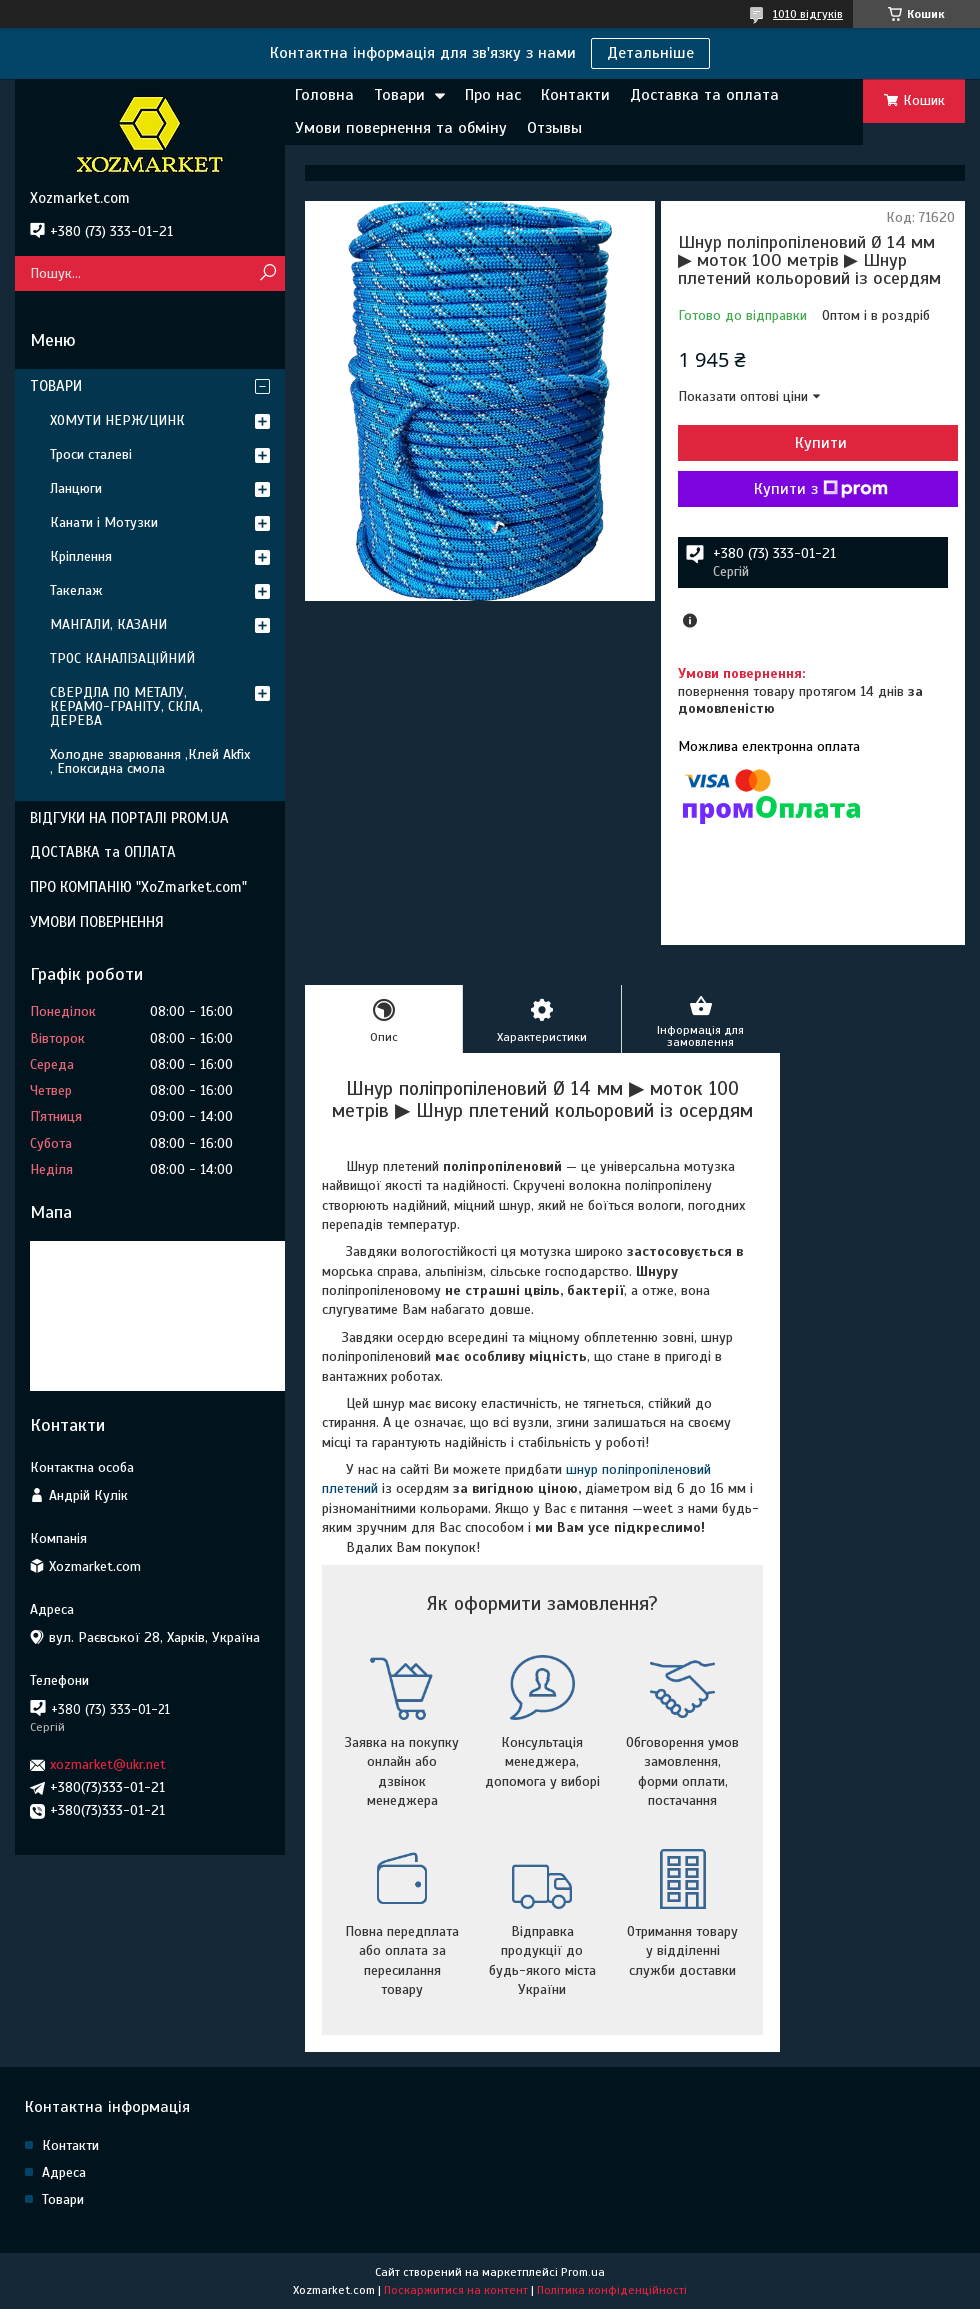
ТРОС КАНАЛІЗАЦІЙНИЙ (122, 658)
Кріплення (81, 556)
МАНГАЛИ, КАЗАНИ (108, 624)
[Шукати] (267, 273)
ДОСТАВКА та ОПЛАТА (103, 852)
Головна (324, 95)
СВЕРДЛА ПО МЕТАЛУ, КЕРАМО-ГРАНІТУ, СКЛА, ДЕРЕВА (126, 706)
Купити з (821, 489)
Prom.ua (583, 2272)
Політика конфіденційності (612, 2290)
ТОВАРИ (56, 386)
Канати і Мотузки (104, 522)
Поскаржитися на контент (456, 2290)
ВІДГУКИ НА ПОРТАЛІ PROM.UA (129, 818)
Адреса (64, 2172)
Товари (399, 95)
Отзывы (554, 128)
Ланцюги (76, 488)
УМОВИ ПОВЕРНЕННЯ (97, 922)
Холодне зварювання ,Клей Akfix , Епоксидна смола (150, 761)
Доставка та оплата (704, 95)
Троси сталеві (91, 454)
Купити (821, 443)
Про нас (493, 95)
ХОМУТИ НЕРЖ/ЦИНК (117, 420)
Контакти (575, 95)
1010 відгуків (808, 14)
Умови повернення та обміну (401, 128)
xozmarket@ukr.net (108, 1764)
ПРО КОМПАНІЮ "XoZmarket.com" (138, 887)
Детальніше (650, 53)
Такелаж (76, 590)
